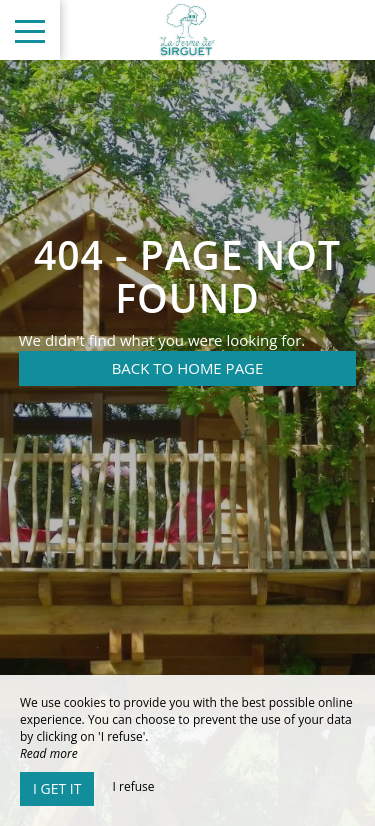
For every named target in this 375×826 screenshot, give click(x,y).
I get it (57, 788)
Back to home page (188, 368)
